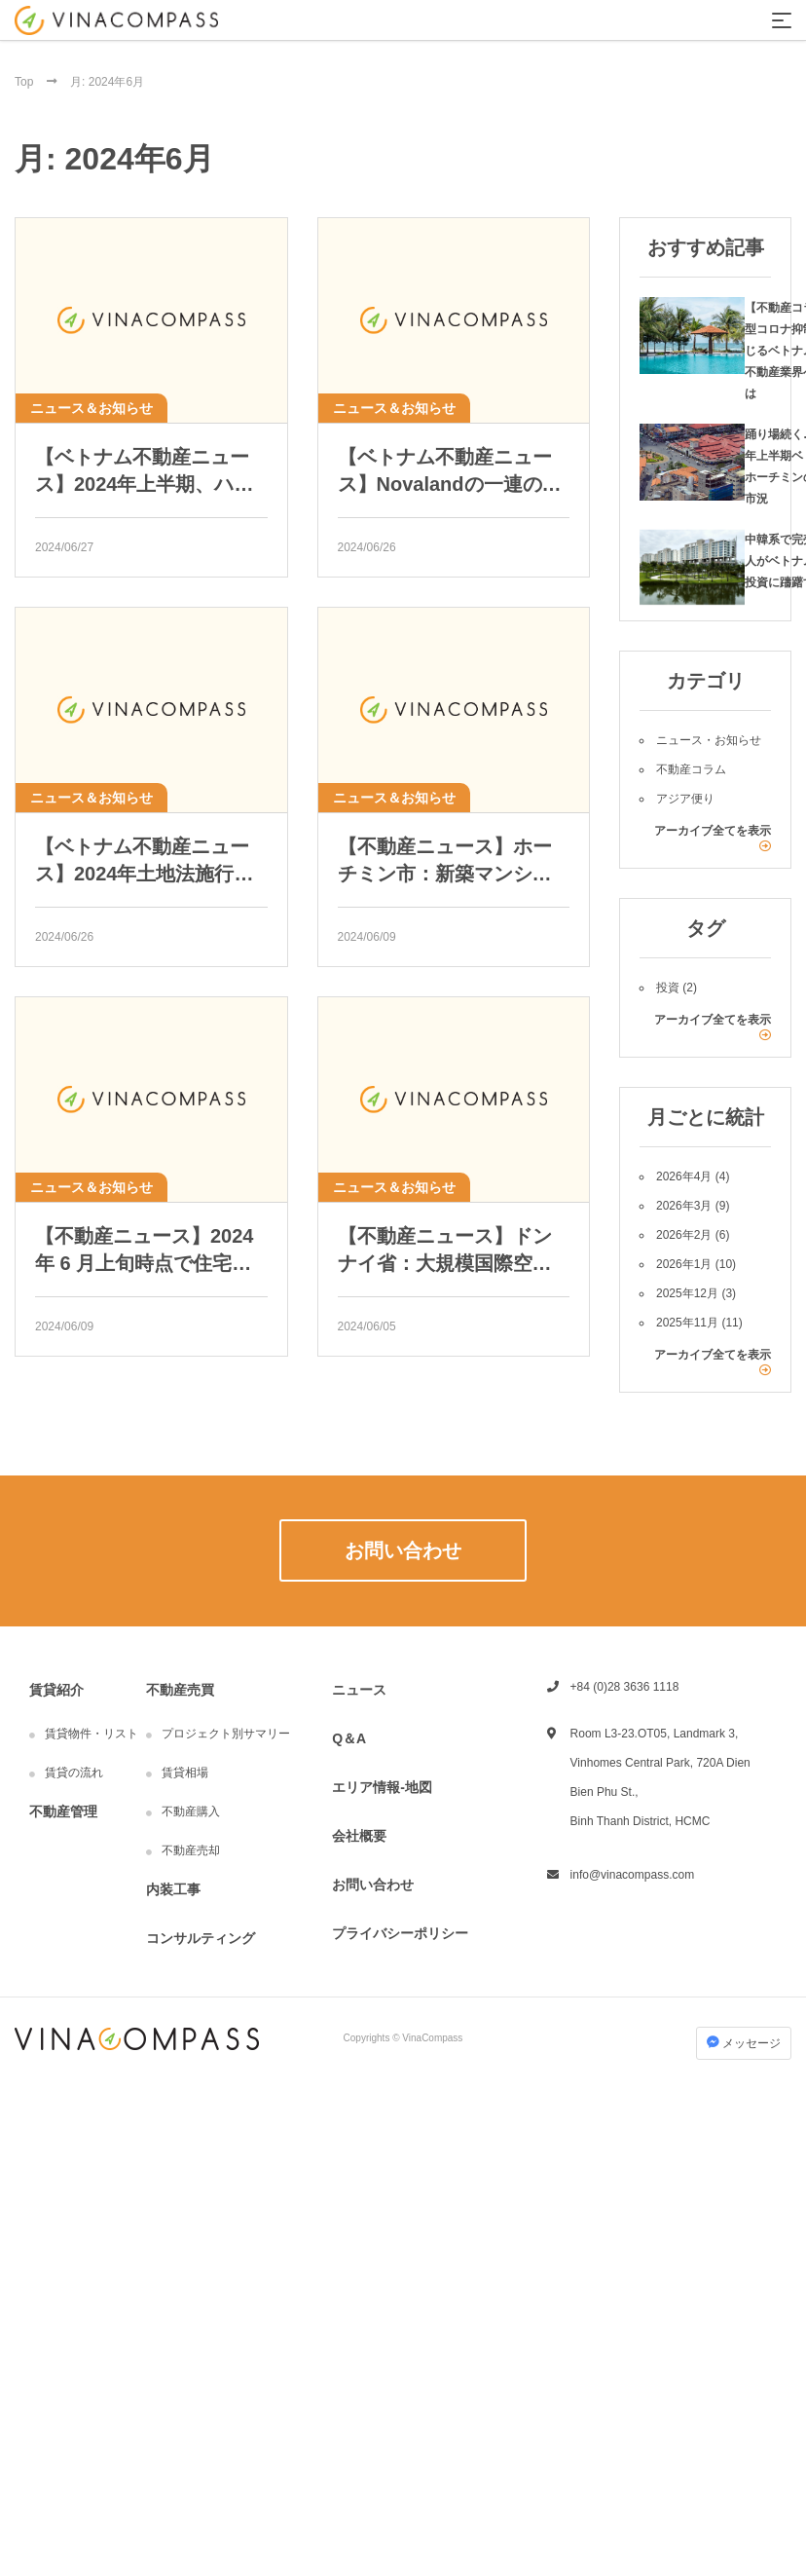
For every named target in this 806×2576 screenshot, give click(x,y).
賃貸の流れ (74, 1772)
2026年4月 (684, 1176)
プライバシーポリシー (400, 1933)
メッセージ (744, 2042)
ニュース (359, 1690)
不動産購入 (191, 1811)
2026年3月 (684, 1206)
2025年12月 (687, 1293)
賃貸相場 (185, 1772)
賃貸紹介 (56, 1690)
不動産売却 (191, 1850)
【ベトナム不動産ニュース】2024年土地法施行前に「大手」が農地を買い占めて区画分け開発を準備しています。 (144, 861)
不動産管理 (63, 1811)
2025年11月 (687, 1322)
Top (26, 82)
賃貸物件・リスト (91, 1733)
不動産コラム (691, 769)
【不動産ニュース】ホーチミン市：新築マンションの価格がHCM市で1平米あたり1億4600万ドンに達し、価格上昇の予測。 (453, 861)
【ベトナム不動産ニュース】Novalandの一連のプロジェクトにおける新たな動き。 (450, 472)
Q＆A (349, 1738)
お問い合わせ (373, 1884)
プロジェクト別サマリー (226, 1733)
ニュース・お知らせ (708, 740)
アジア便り (685, 798)
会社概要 (359, 1836)
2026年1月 (684, 1264)
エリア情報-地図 (382, 1787)
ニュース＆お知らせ (91, 408)
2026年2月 (684, 1235)
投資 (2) (676, 987)
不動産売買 (180, 1690)
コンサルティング (200, 1938)
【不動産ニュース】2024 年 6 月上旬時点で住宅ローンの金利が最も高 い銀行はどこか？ (145, 1251)
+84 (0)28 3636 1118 (624, 1687)
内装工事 (173, 1889)
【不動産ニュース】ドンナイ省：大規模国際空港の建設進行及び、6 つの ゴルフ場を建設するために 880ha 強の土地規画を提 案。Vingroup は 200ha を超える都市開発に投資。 (449, 1251)
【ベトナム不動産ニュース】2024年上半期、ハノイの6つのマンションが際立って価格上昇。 (147, 472)
